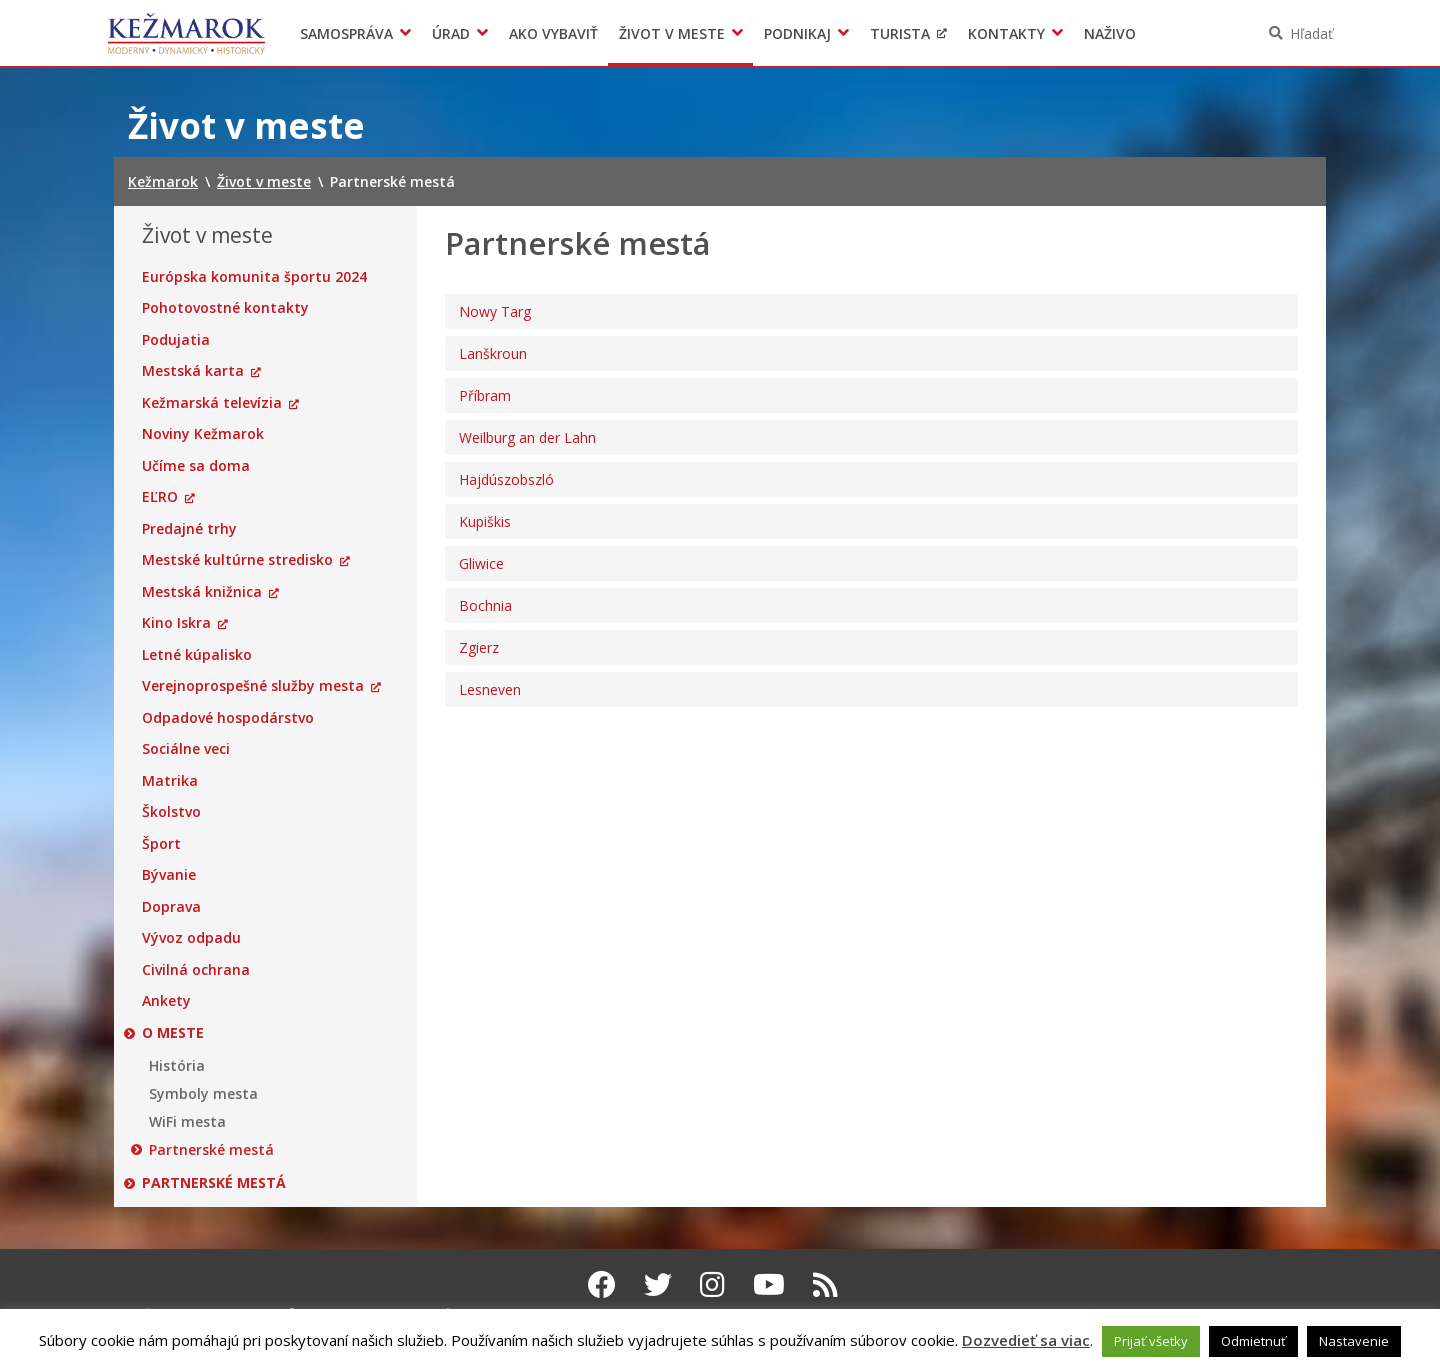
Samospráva (346, 33)
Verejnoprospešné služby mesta (253, 686)
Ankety (166, 1001)
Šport (161, 844)
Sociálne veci (186, 749)
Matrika (170, 781)
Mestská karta (193, 371)
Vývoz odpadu (191, 938)
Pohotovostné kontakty (225, 308)
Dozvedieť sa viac (1026, 1340)
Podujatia (176, 340)
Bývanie (169, 875)
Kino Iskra (176, 623)
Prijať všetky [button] (1151, 1341)
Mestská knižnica (202, 592)
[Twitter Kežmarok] (658, 1284)
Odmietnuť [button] (1253, 1341)
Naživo (1110, 33)
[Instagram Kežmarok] (712, 1284)
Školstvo (171, 812)
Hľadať (1311, 33)
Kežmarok (186, 33)
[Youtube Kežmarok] (769, 1284)
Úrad (451, 33)
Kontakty (1006, 33)
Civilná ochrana (196, 970)
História (177, 1066)
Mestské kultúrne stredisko (237, 560)
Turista (900, 33)
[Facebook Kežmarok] (602, 1284)
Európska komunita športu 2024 (254, 277)
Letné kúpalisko (197, 655)
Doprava (171, 907)
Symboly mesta (203, 1094)
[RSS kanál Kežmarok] (825, 1284)
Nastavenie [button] (1354, 1341)
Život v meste (672, 33)
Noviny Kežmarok (203, 434)
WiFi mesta (187, 1122)
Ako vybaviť (553, 33)
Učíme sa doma (196, 466)
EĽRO (160, 497)
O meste (173, 1033)
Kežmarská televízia (212, 403)
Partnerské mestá (211, 1150)
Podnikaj (797, 33)
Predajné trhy (189, 529)
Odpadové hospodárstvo (228, 718)
